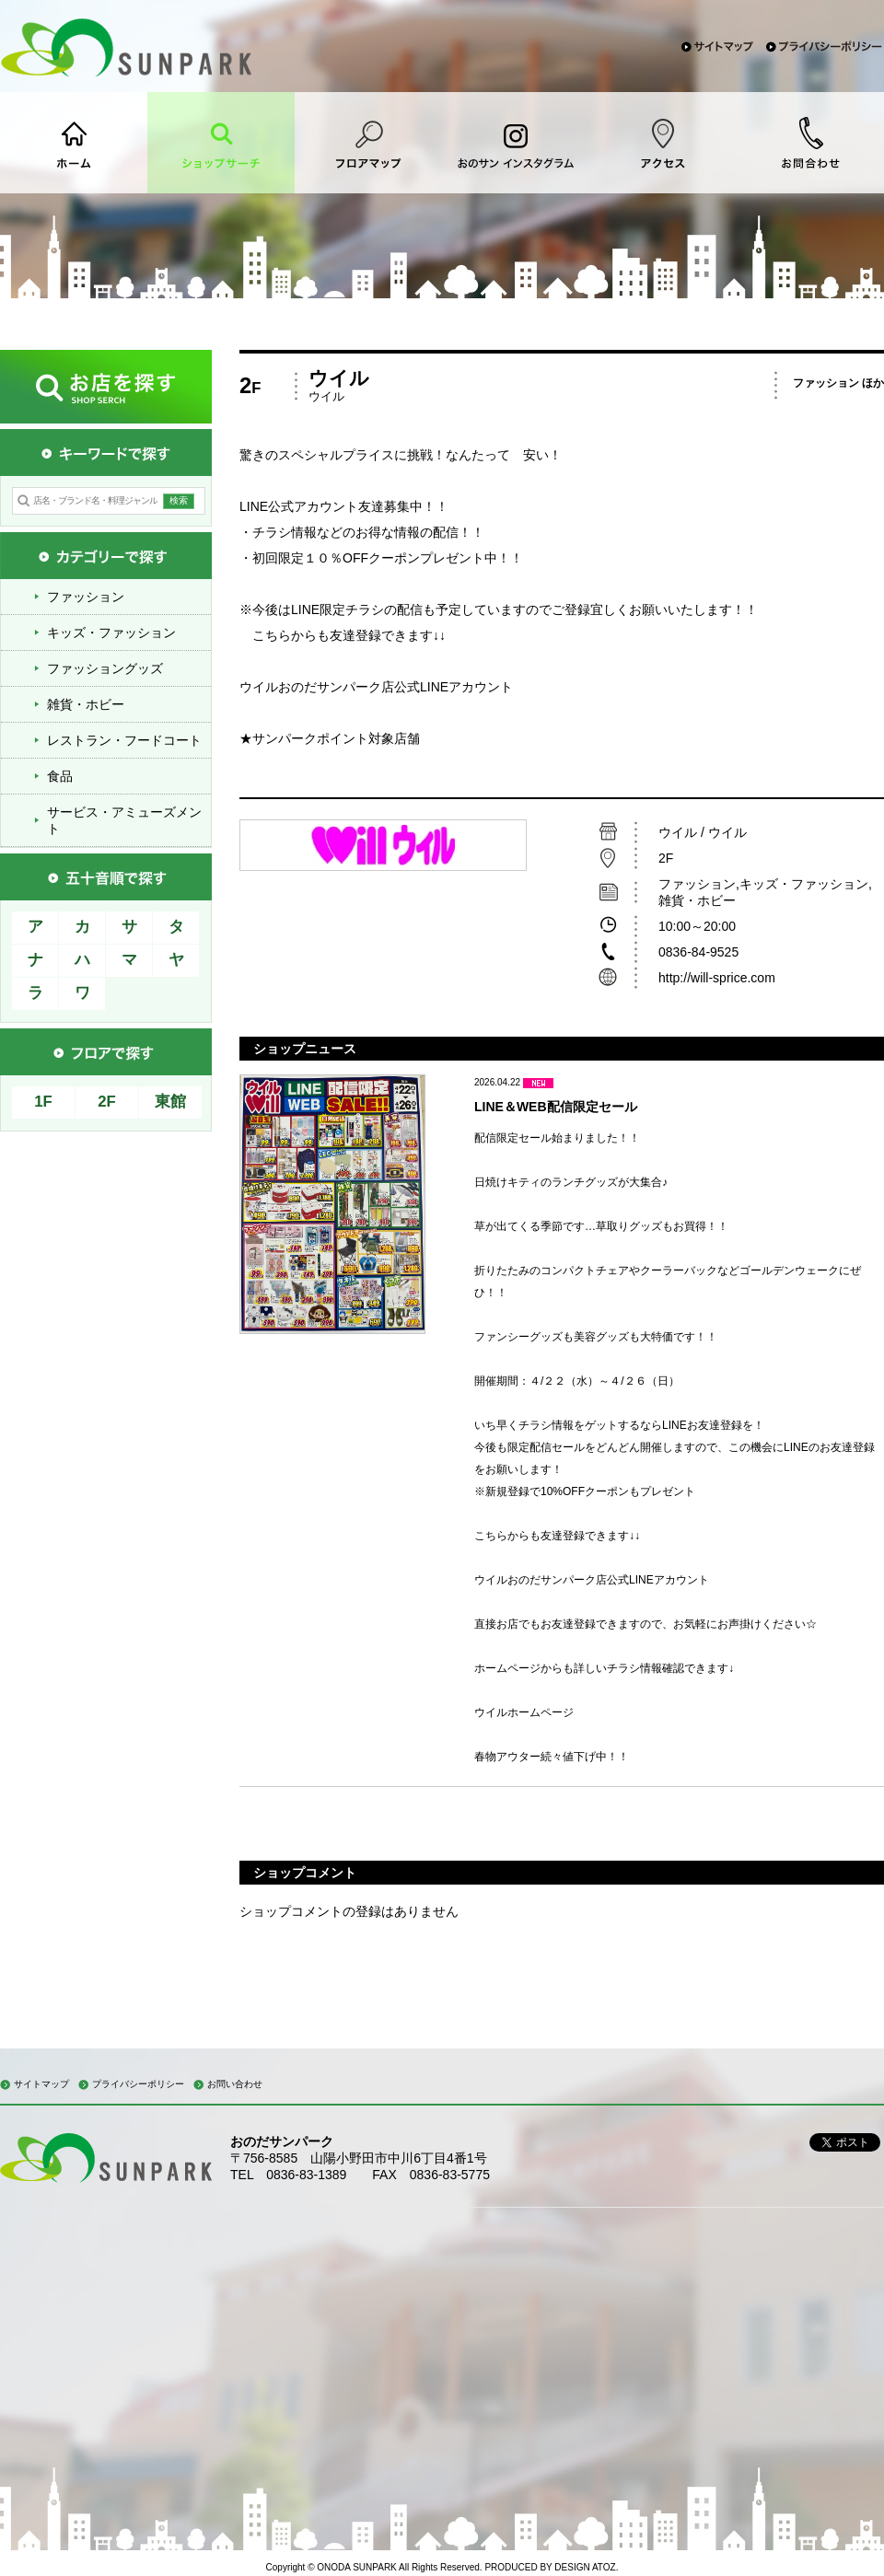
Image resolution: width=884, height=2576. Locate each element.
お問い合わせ (234, 2084)
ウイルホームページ (524, 1712)
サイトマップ (41, 2084)
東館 (170, 1101)
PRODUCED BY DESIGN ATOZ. (551, 2567)
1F (43, 1101)
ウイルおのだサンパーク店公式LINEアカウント (376, 686)
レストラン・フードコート (124, 740)
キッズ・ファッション (111, 632)
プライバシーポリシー (138, 2084)
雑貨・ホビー (85, 704)
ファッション (85, 596)
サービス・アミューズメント (124, 820)
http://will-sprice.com (718, 977)
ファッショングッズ (105, 668)
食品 (60, 776)
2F (107, 1101)
